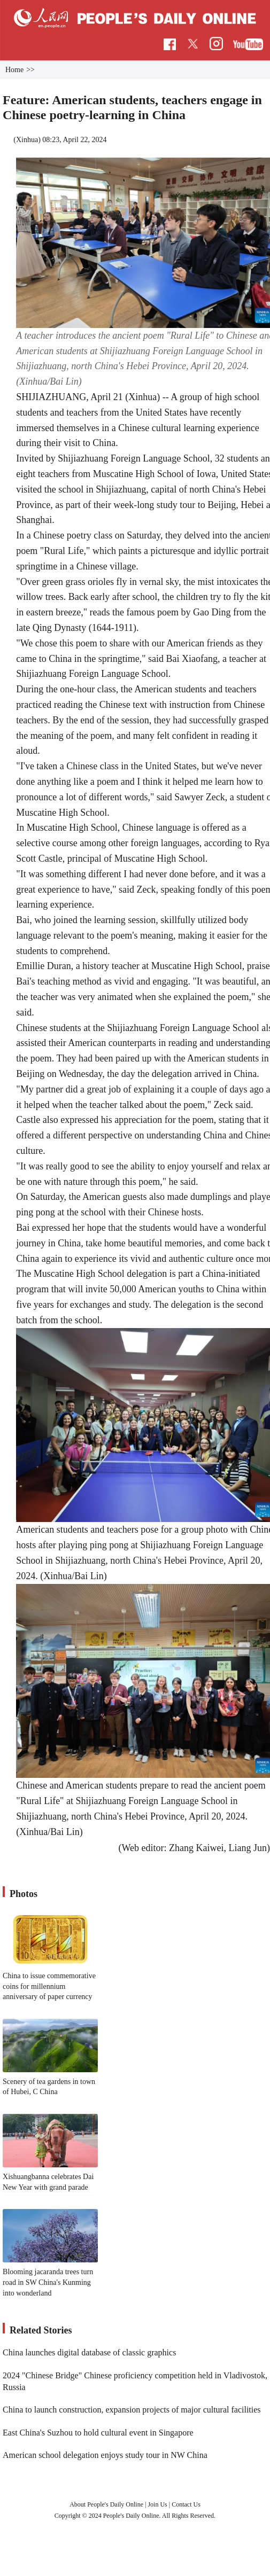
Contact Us (186, 2504)
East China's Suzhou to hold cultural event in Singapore (98, 2432)
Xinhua (27, 140)
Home (14, 70)
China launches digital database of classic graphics (89, 2352)
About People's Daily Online (106, 2504)
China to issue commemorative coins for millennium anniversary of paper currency (49, 1986)
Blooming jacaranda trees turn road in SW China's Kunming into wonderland (48, 2282)
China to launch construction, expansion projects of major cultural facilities (132, 2409)
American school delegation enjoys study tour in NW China (105, 2455)
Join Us (158, 2504)
